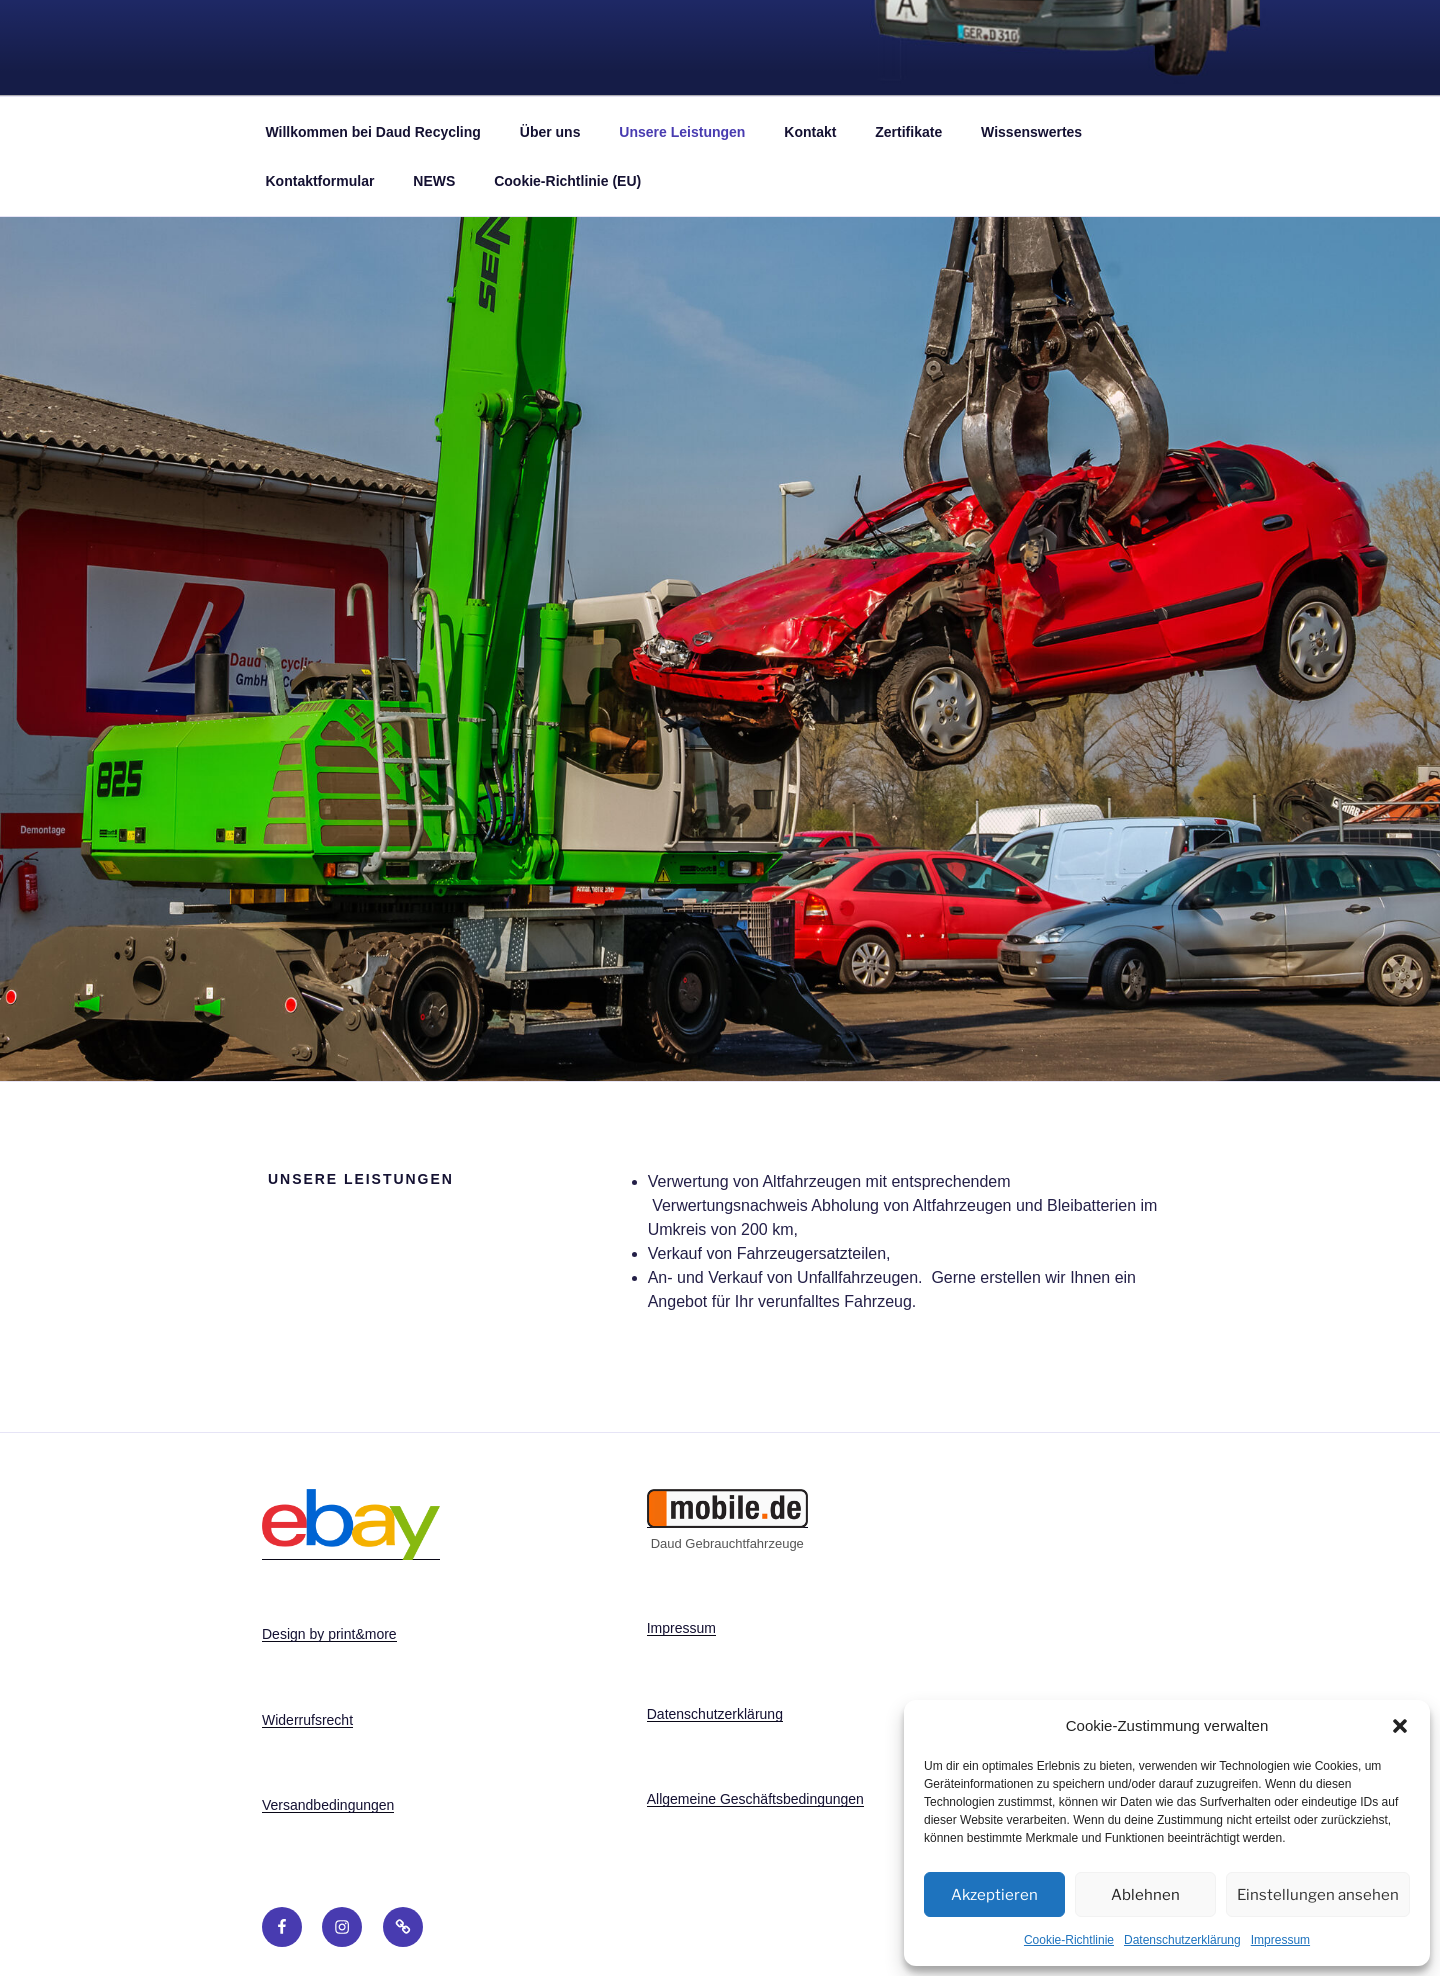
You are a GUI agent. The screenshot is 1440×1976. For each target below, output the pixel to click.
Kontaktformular (320, 181)
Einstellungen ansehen (1318, 1895)
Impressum (1280, 1940)
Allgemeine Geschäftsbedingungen (755, 1799)
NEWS (434, 181)
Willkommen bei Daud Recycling (373, 132)
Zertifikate (908, 132)
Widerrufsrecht (307, 1720)
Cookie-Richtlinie (1069, 1940)
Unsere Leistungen (682, 132)
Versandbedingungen (328, 1805)
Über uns (550, 132)
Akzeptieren (994, 1895)
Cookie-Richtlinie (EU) (567, 181)
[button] (1400, 1726)
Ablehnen (1145, 1895)
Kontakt (810, 132)
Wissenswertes (1031, 132)
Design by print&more (329, 1634)
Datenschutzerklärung (1182, 1940)
